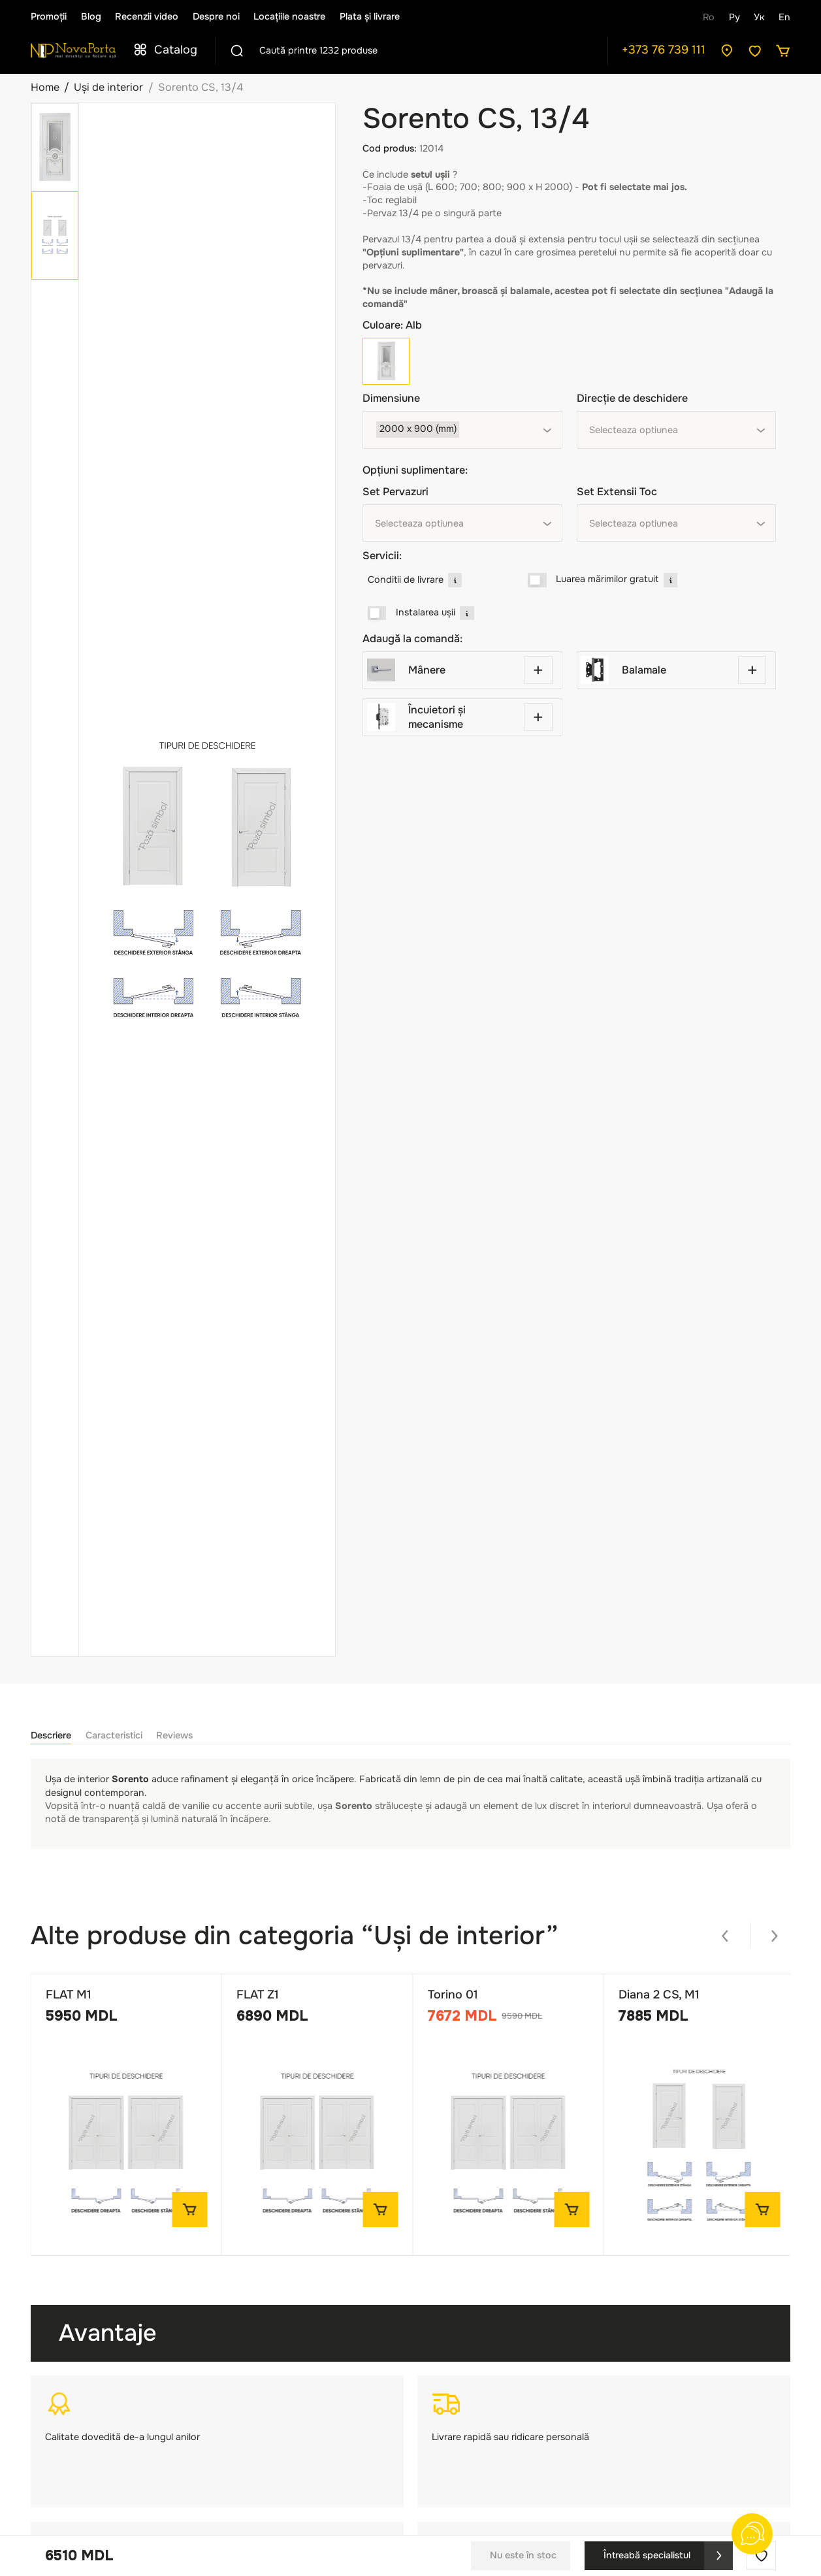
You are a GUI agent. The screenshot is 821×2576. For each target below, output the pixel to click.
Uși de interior (108, 87)
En (784, 17)
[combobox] (462, 430)
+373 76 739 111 (663, 49)
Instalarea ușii (425, 612)
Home (45, 87)
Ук (759, 17)
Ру (734, 17)
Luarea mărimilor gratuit (607, 579)
